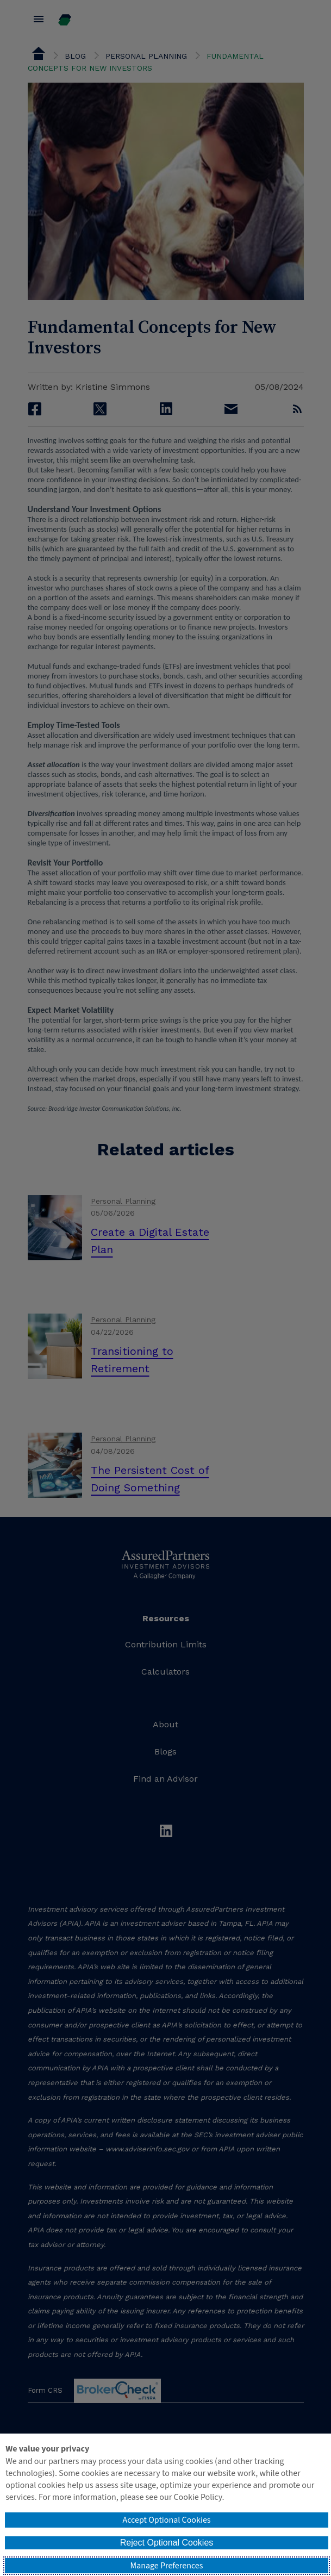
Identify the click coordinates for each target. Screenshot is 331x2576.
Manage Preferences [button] (166, 2566)
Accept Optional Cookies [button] (166, 2520)
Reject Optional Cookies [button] (167, 2542)
